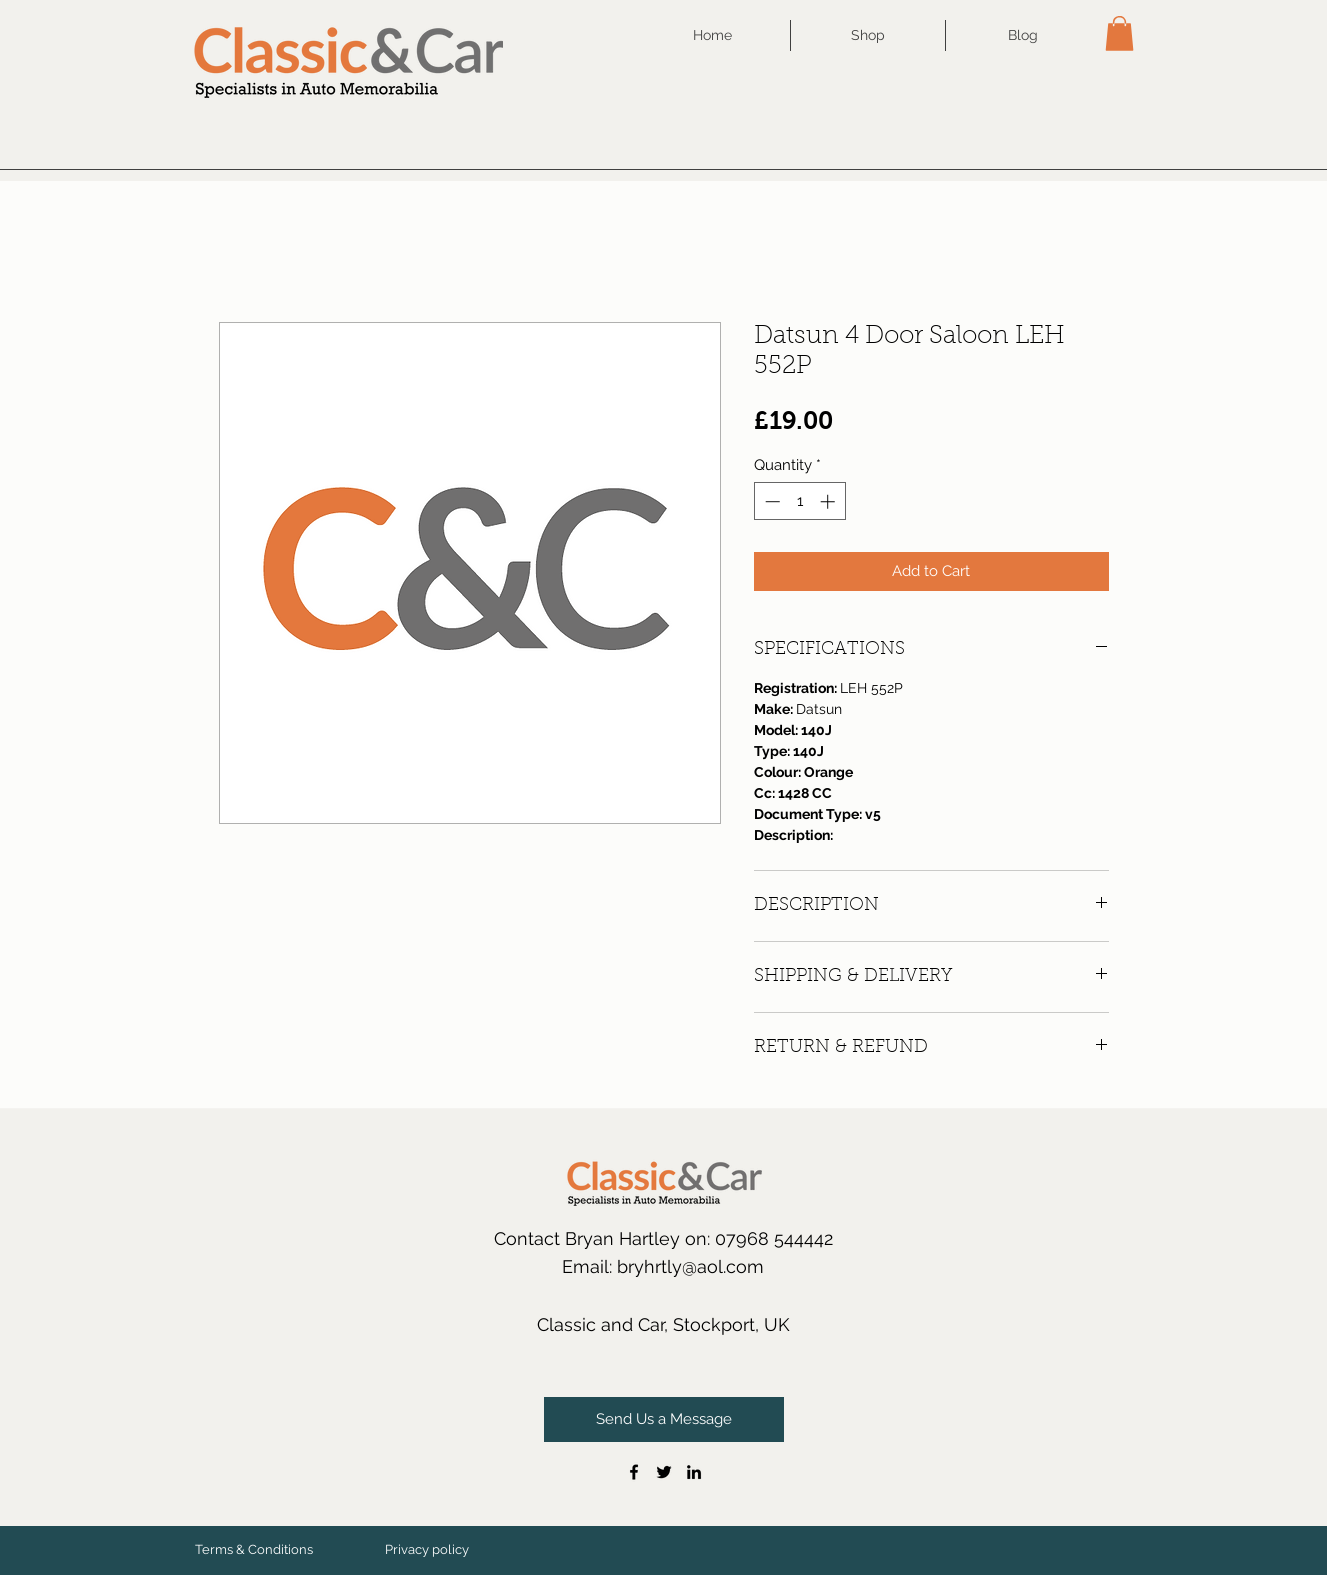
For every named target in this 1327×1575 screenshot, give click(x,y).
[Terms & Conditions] (254, 1550)
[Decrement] (770, 501)
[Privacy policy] (427, 1550)
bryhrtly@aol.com (690, 1266)
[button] (1119, 33)
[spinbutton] (799, 501)
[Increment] (829, 501)
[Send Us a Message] (664, 1419)
